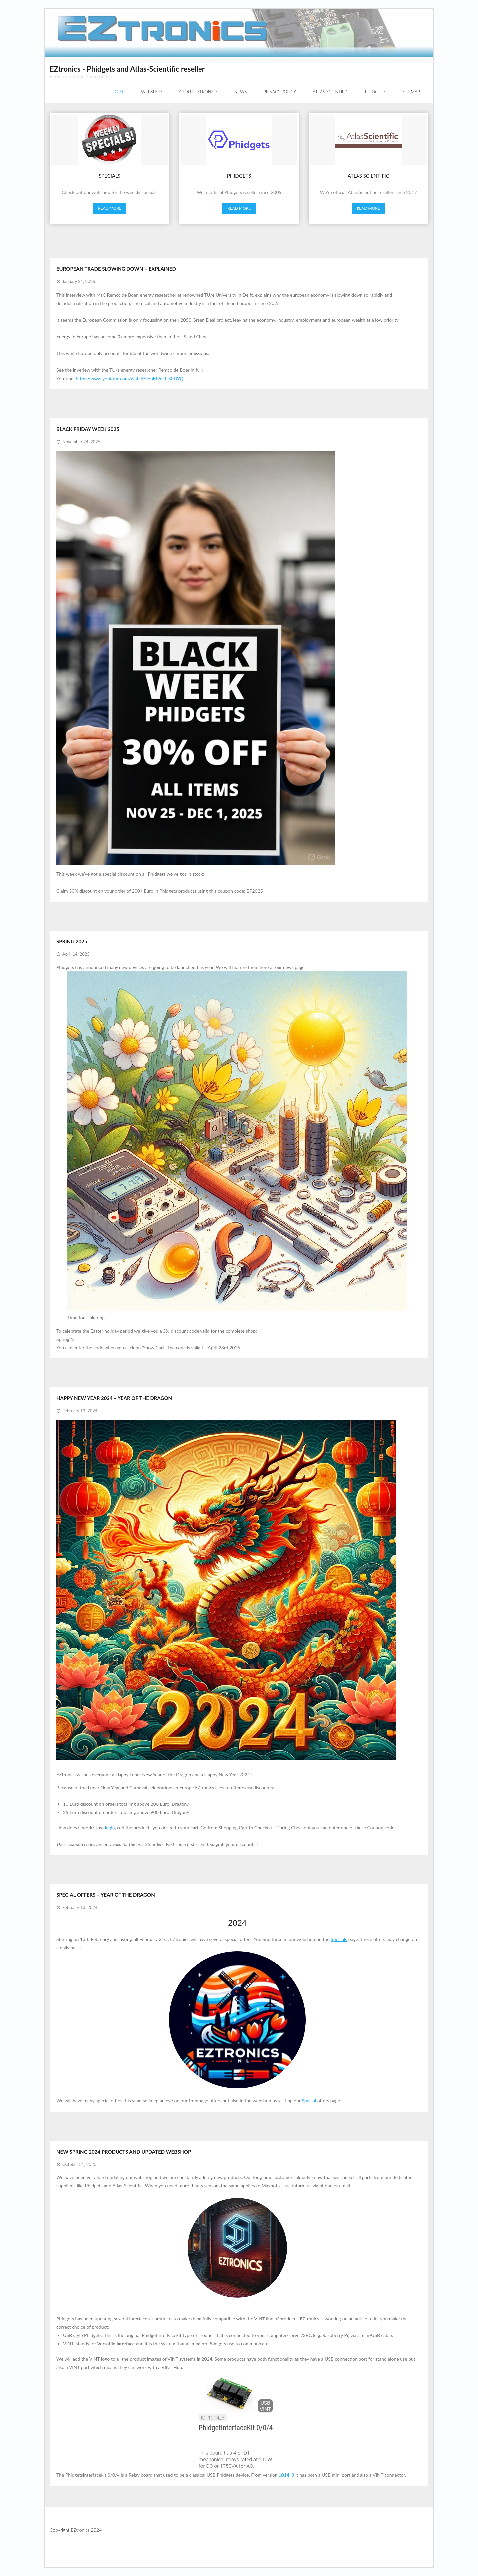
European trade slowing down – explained (116, 269)
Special (309, 2100)
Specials (339, 1939)
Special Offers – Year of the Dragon (105, 1895)
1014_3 (286, 2475)
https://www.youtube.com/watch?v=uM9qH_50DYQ (129, 378)
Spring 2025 (71, 941)
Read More (109, 208)
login (110, 1827)
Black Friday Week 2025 (87, 429)
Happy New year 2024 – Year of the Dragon (114, 1398)
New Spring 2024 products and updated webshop (123, 2152)
